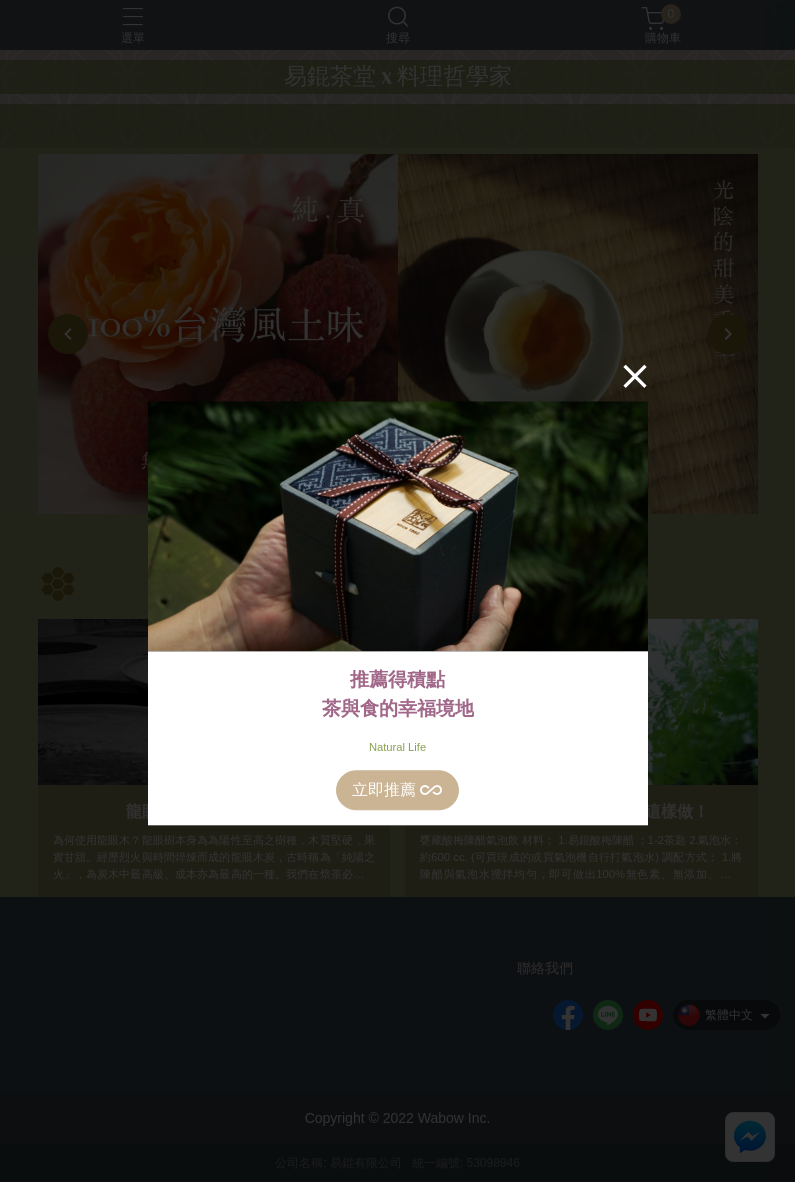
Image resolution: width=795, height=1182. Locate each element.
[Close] (635, 376)
